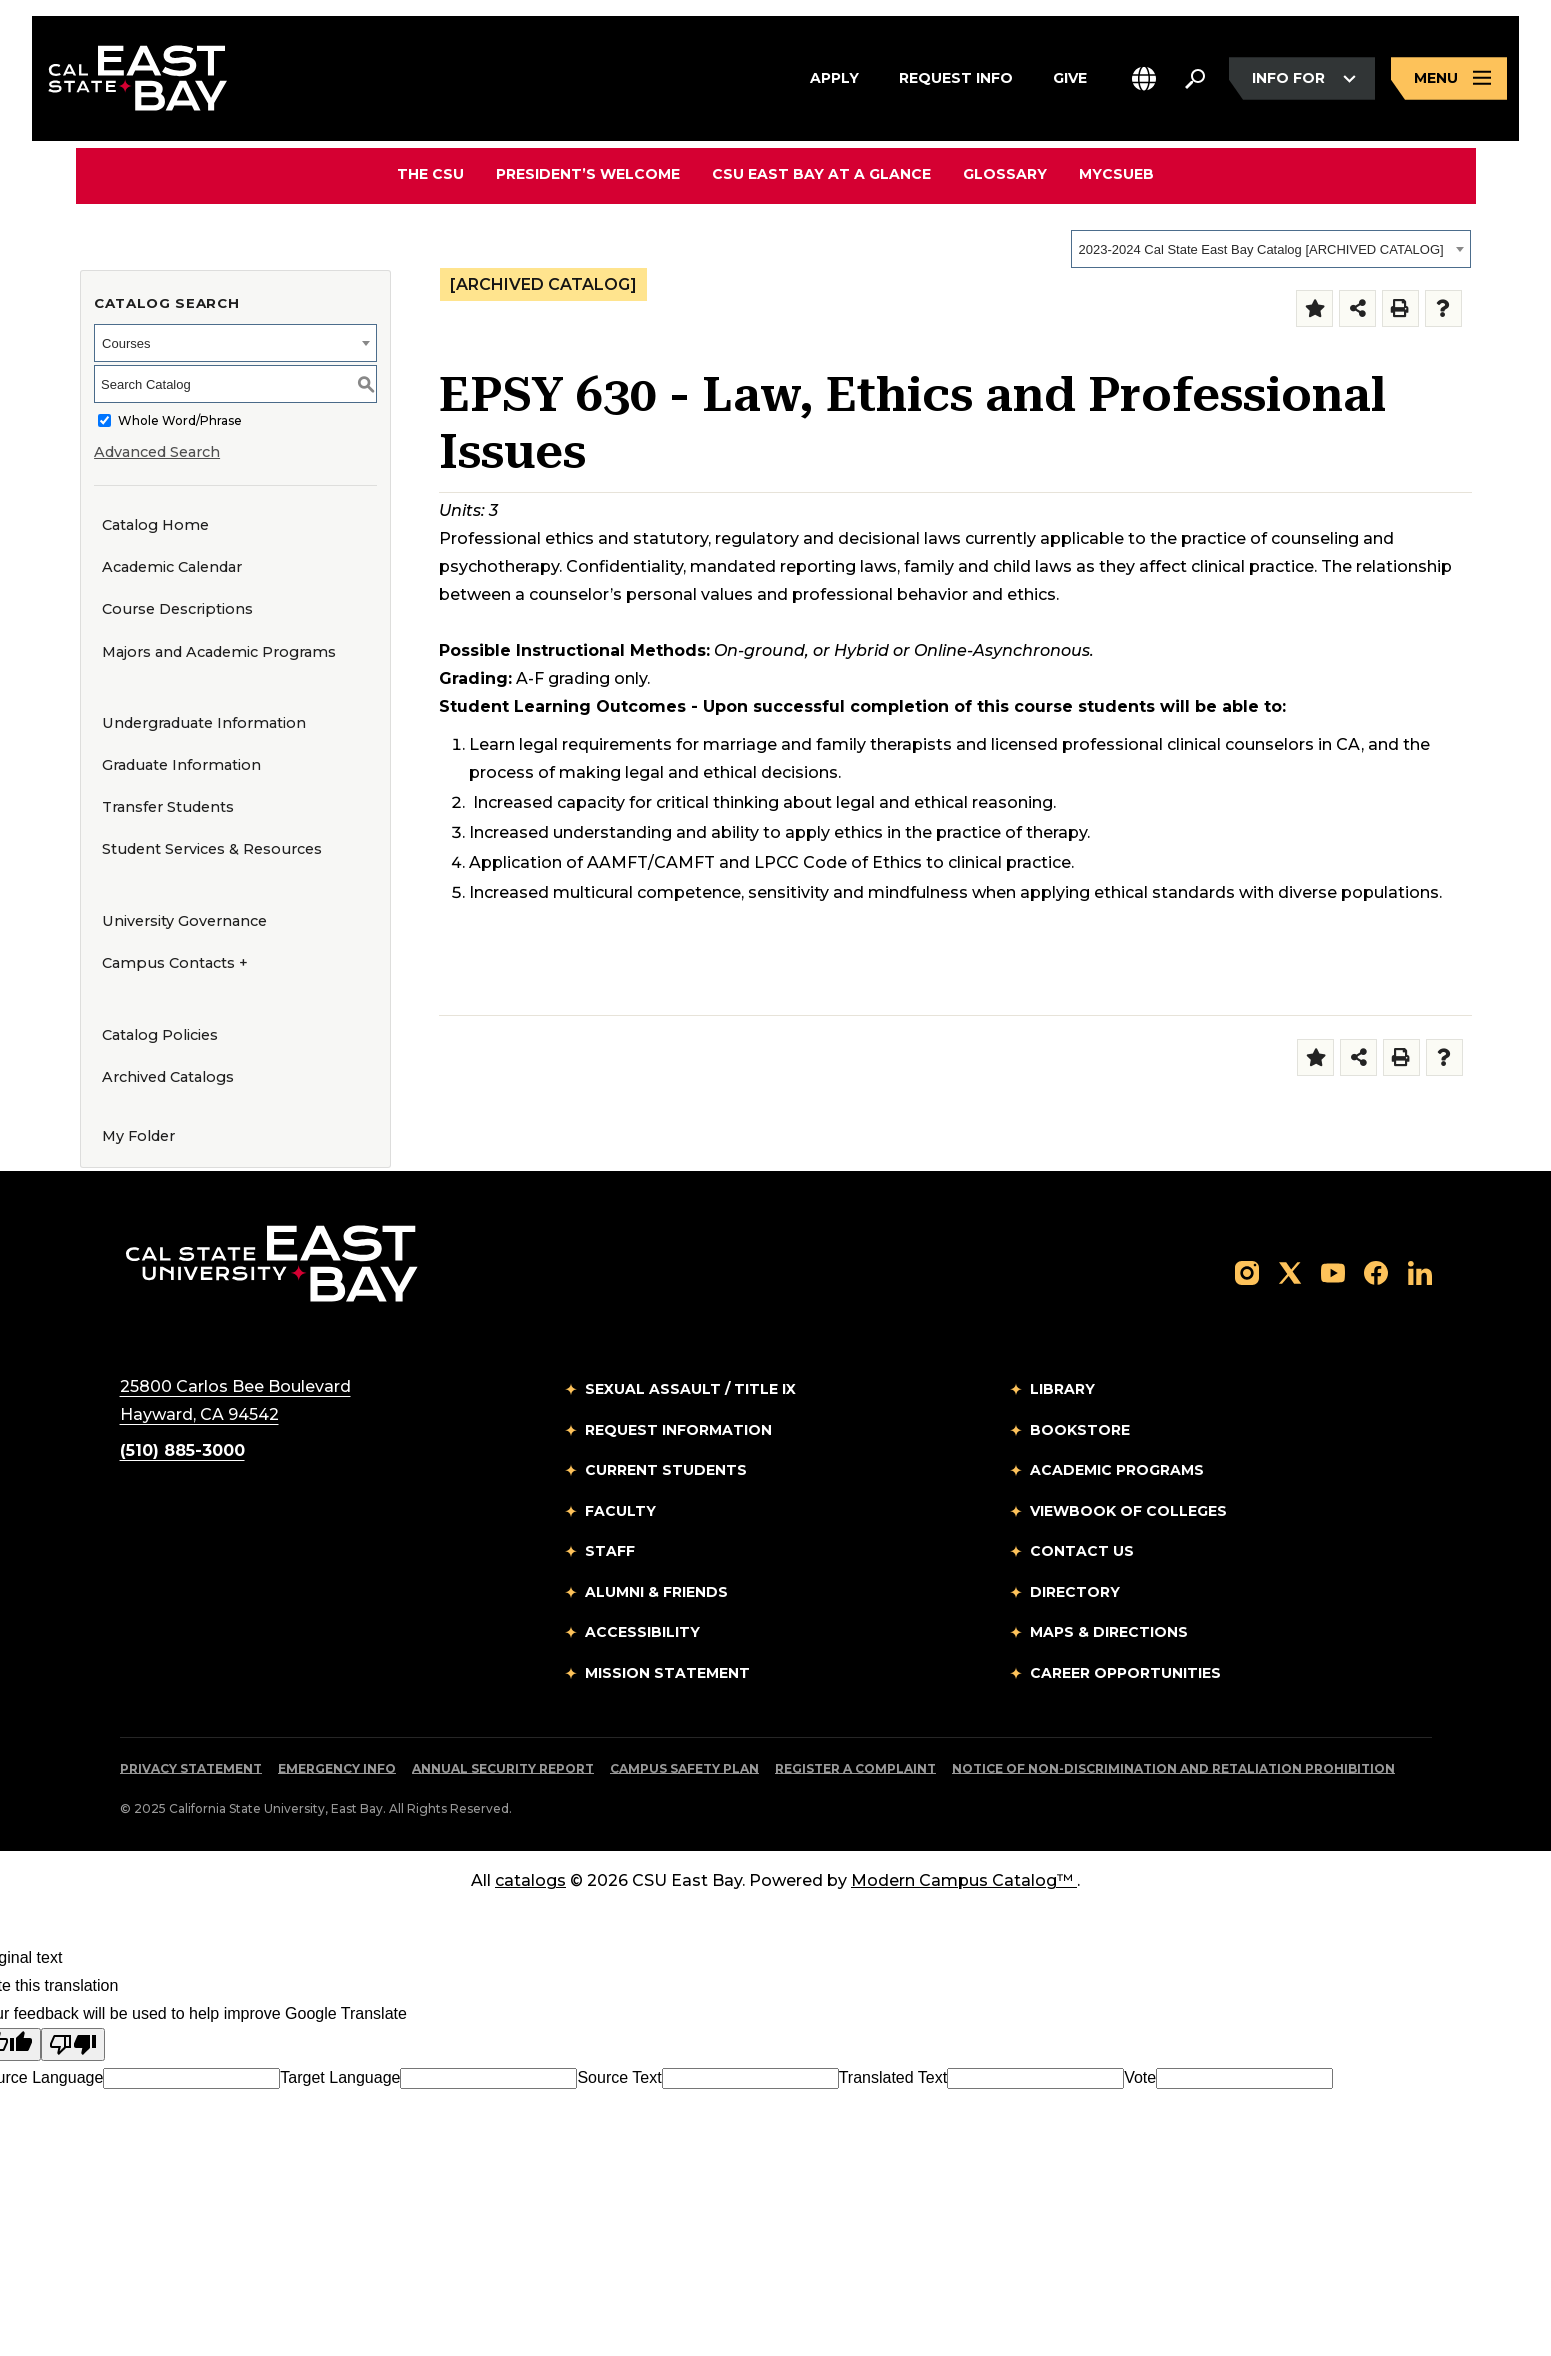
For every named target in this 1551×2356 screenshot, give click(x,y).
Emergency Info (337, 1768)
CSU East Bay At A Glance (821, 174)
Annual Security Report (503, 1768)
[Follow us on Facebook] (1376, 1271)
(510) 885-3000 (182, 1450)
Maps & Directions (1109, 1632)
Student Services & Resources (212, 849)
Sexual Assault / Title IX (690, 1389)
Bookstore (1080, 1430)
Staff (610, 1551)
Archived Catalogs (168, 1077)
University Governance (184, 921)
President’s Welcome (588, 174)
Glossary (1005, 174)
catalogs (530, 1880)
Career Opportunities (1125, 1673)
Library (1062, 1389)
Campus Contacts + (175, 963)
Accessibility (642, 1632)
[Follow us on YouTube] (1333, 1271)
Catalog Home (155, 525)
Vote (1140, 2077)
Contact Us (1082, 1551)
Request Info (956, 76)
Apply (834, 76)
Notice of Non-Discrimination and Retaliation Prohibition (1173, 1768)
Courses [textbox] (126, 343)
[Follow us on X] (1290, 1271)
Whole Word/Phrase (180, 420)
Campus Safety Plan (684, 1768)
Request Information (678, 1430)
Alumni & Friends (656, 1592)
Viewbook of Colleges (1128, 1511)
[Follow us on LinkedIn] (1420, 1271)
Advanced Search (157, 452)
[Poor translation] (73, 2044)
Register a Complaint (855, 1768)
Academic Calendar (172, 567)
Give (1070, 76)
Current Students (666, 1470)
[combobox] (1271, 249)
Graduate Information (181, 765)
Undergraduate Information (204, 723)
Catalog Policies (160, 1035)
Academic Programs (1117, 1470)
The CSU (430, 174)
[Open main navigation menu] (1449, 78)
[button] (1144, 78)
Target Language (340, 2077)
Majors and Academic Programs (219, 652)
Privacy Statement (191, 1768)
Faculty (620, 1511)
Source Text (619, 2077)
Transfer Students (168, 807)
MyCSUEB (1116, 173)
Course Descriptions (177, 609)
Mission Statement (667, 1673)
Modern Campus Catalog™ (964, 1880)
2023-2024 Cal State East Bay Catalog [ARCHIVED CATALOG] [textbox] (1261, 249)
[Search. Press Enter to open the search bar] (1195, 79)
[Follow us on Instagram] (1247, 1271)
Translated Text (893, 2077)
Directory (1075, 1592)
